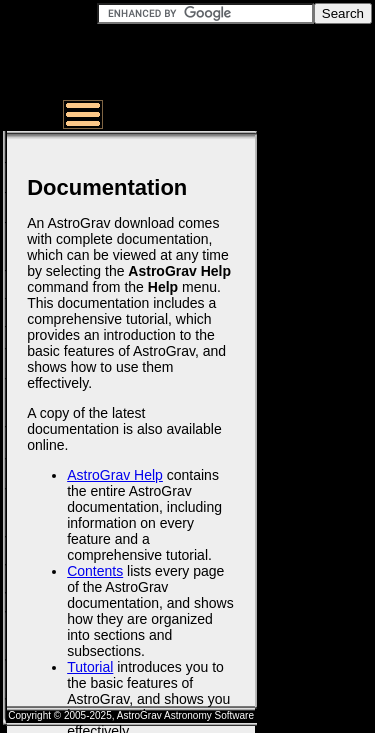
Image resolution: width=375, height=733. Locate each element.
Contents (95, 571)
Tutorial (90, 667)
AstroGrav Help (115, 475)
